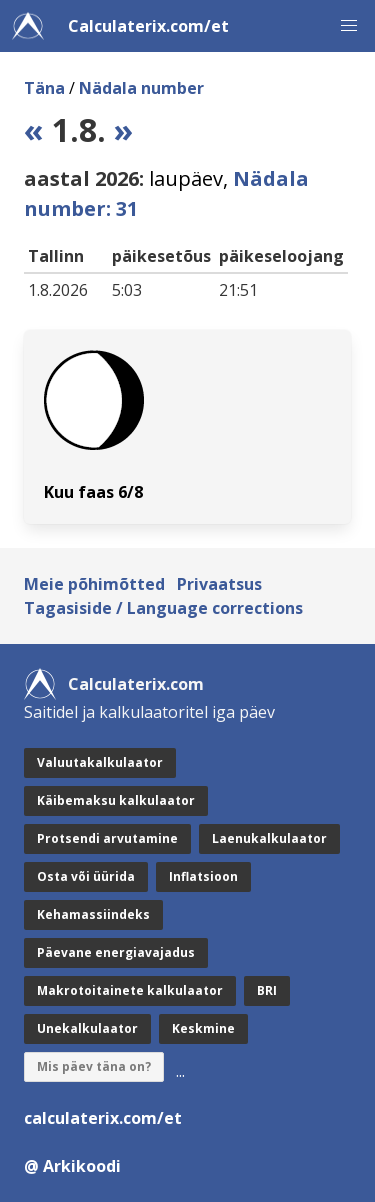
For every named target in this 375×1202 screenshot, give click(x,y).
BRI (267, 990)
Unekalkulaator (87, 1028)
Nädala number (141, 88)
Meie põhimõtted (94, 584)
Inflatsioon (203, 876)
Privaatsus (219, 584)
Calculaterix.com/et (148, 26)
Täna (44, 88)
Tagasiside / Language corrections (163, 608)
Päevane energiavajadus (116, 952)
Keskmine (203, 1028)
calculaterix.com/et (103, 1118)
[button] (349, 26)
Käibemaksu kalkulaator (116, 800)
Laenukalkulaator (269, 838)
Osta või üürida (86, 876)
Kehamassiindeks (93, 914)
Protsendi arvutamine (107, 838)
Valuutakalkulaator (100, 762)
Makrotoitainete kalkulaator (130, 990)
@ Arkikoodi (72, 1166)
